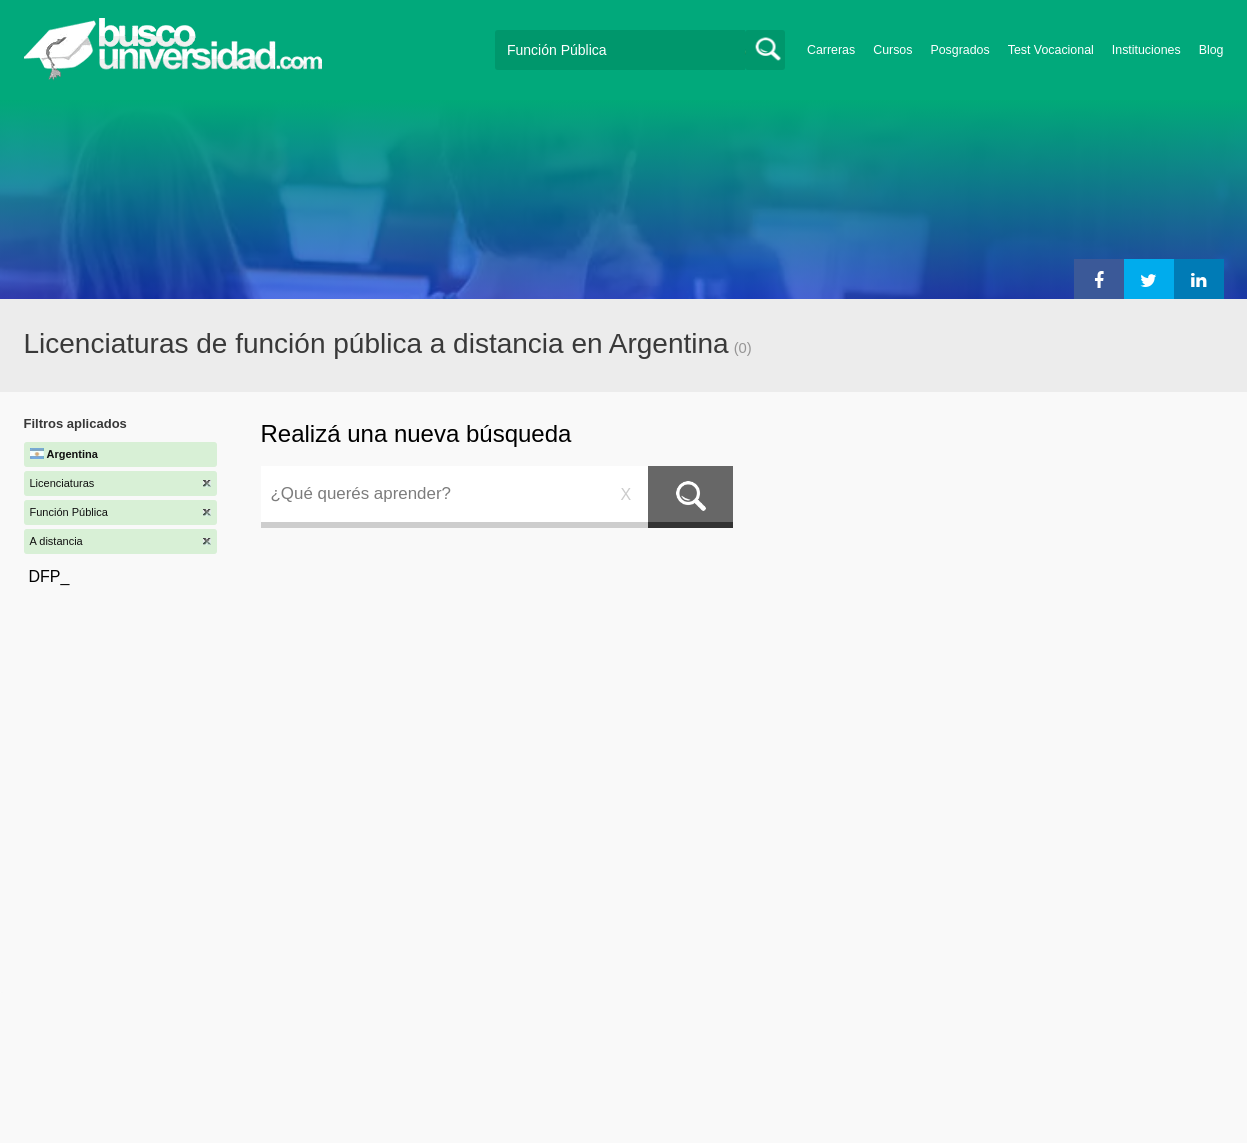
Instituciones (1146, 50)
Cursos (892, 50)
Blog (1211, 50)
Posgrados (959, 50)
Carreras (831, 50)
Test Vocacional (1051, 50)
